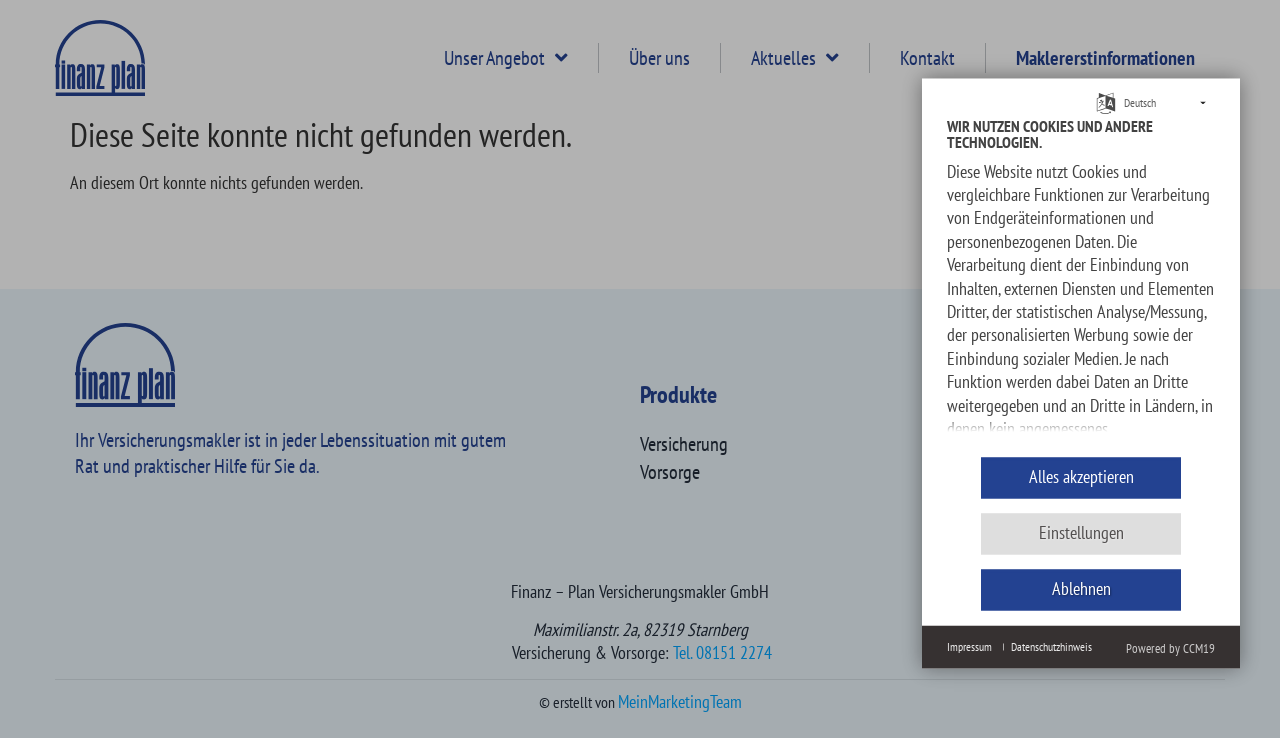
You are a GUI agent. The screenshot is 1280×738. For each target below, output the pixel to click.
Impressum (969, 646)
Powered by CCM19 (1170, 648)
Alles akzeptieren (1081, 477)
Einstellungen (1081, 533)
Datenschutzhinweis (1051, 646)
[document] (1081, 280)
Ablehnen (1081, 589)
